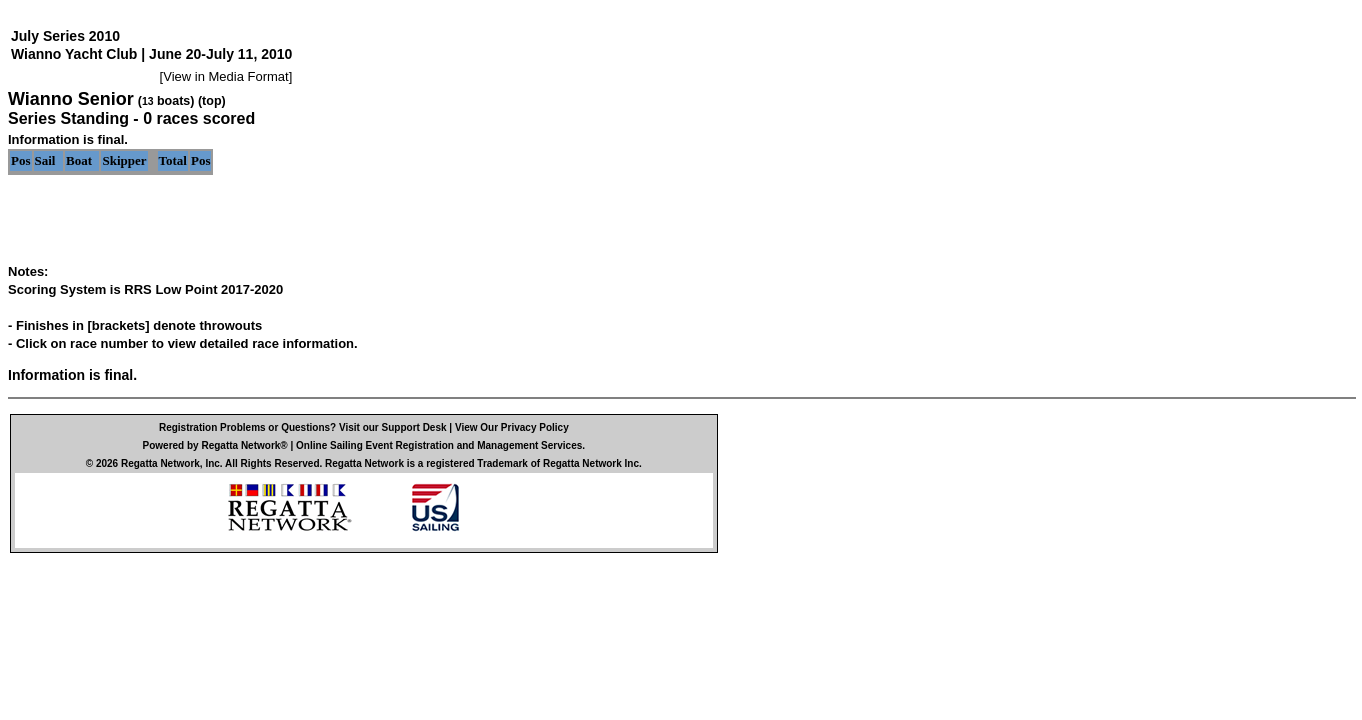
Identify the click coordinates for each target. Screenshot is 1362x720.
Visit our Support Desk (393, 427)
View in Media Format (225, 76)
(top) (212, 101)
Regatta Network (160, 463)
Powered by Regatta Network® (215, 445)
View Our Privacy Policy (512, 427)
